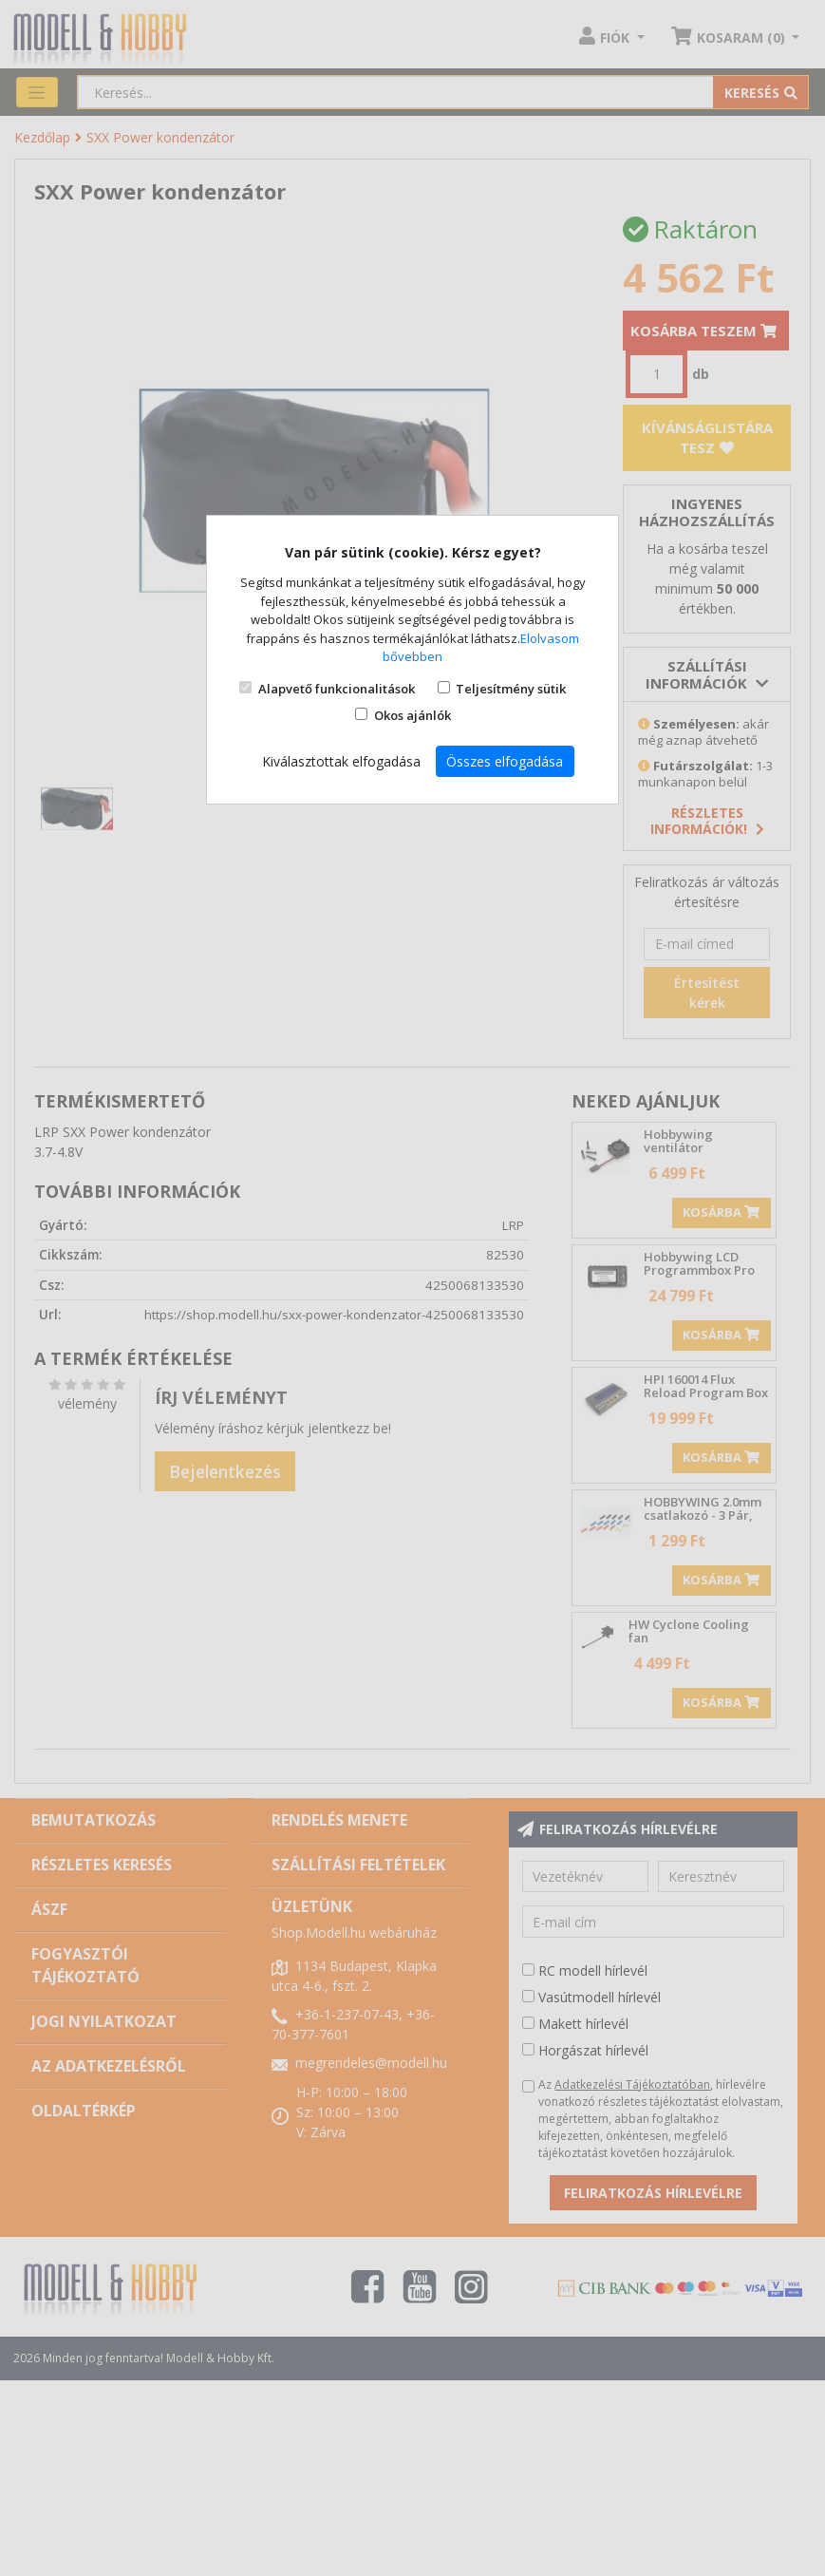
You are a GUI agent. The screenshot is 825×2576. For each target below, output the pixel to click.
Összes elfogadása (504, 761)
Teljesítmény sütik (511, 688)
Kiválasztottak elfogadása (341, 761)
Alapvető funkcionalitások (336, 688)
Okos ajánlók (412, 715)
